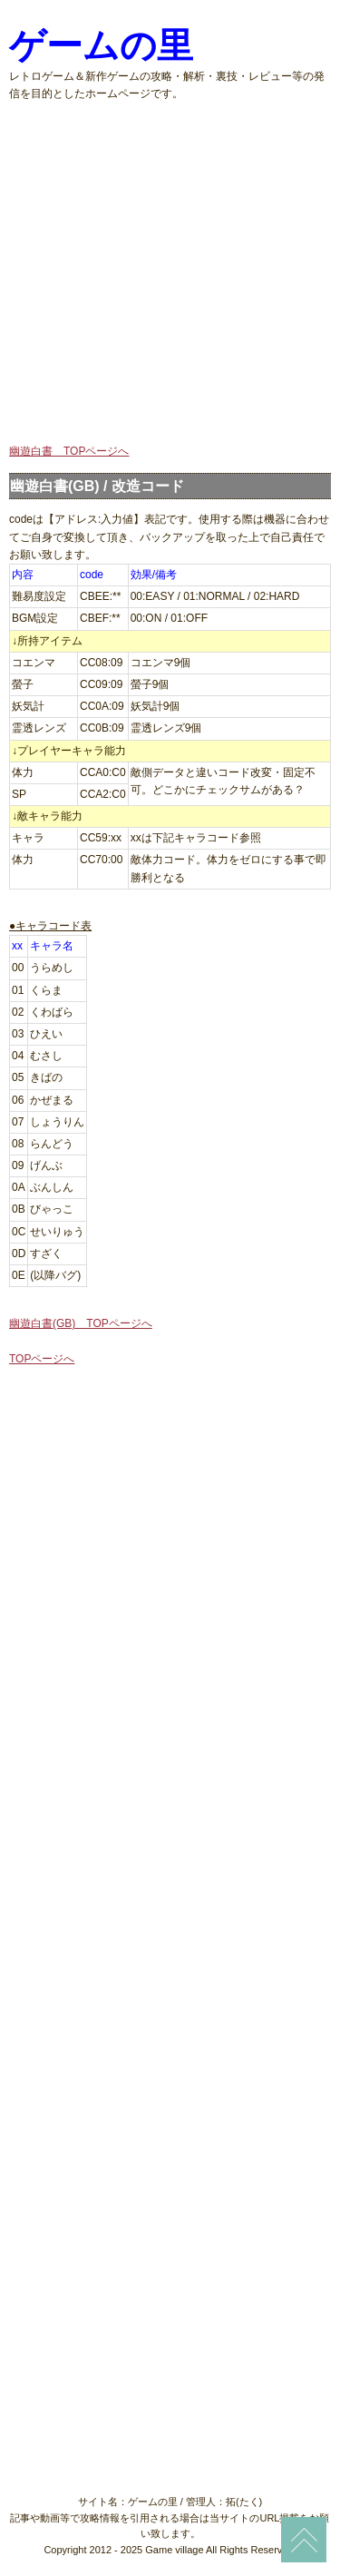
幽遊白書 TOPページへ (69, 451)
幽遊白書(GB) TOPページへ (80, 1323)
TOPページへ (41, 1358)
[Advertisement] (170, 273)
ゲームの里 (101, 45)
